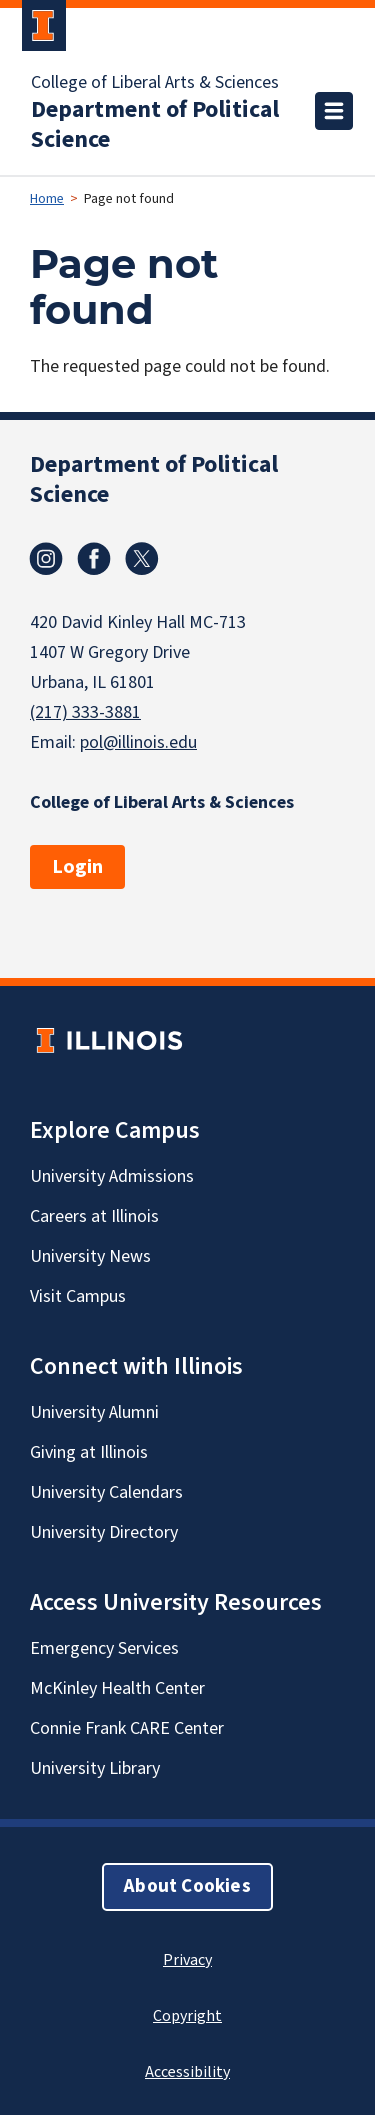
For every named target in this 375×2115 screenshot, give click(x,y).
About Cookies (187, 1886)
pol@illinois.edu (138, 742)
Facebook (94, 559)
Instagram (46, 559)
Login (77, 867)
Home (47, 199)
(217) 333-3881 (85, 712)
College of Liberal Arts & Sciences (155, 83)
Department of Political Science (155, 125)
